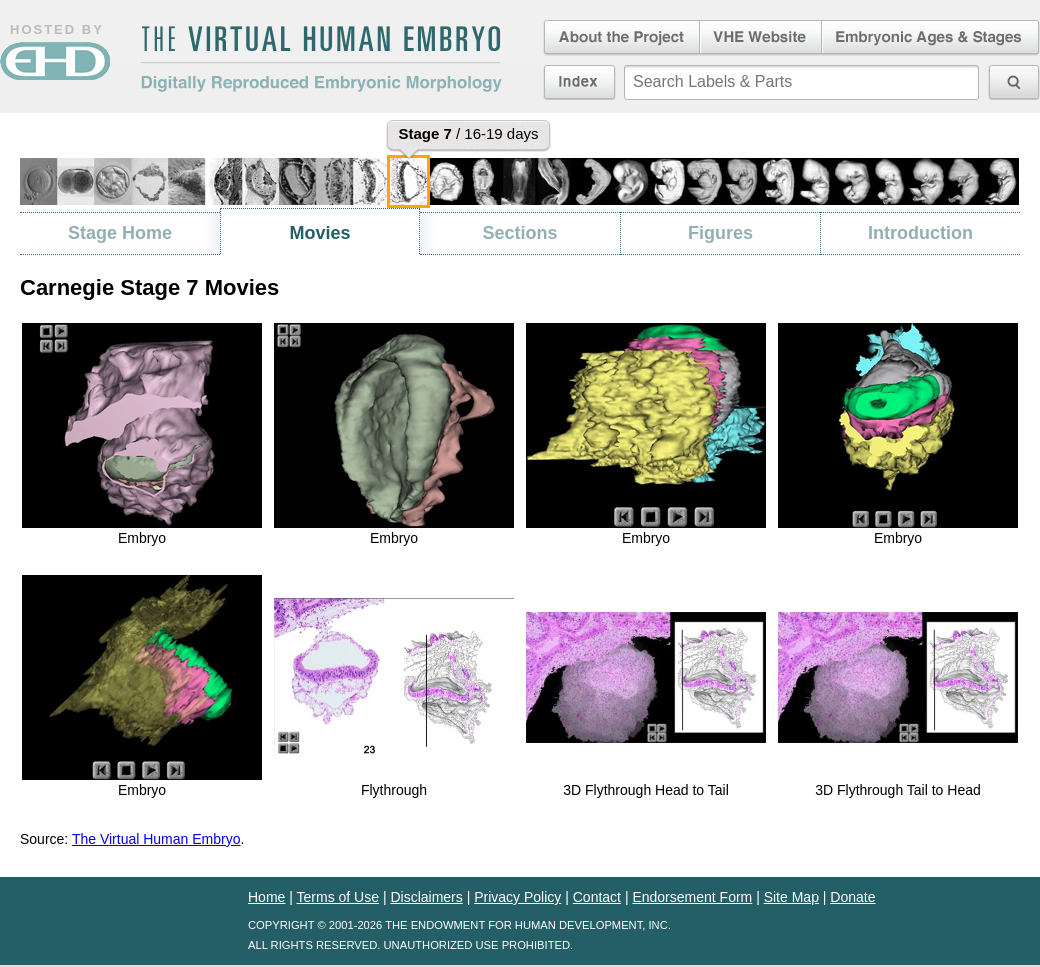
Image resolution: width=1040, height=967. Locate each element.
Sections (519, 233)
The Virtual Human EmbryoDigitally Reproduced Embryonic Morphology (321, 59)
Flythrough (394, 790)
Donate (852, 897)
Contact (597, 897)
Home (266, 897)
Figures (720, 233)
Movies (319, 233)
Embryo (142, 538)
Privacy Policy (517, 897)
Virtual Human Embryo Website (760, 38)
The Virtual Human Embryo (156, 839)
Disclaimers (426, 897)
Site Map (791, 897)
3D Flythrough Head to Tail (646, 790)
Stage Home (120, 233)
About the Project (620, 38)
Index (579, 82)
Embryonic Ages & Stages (931, 38)
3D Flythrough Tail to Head (898, 790)
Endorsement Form (692, 897)
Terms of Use (338, 897)
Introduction (920, 233)
